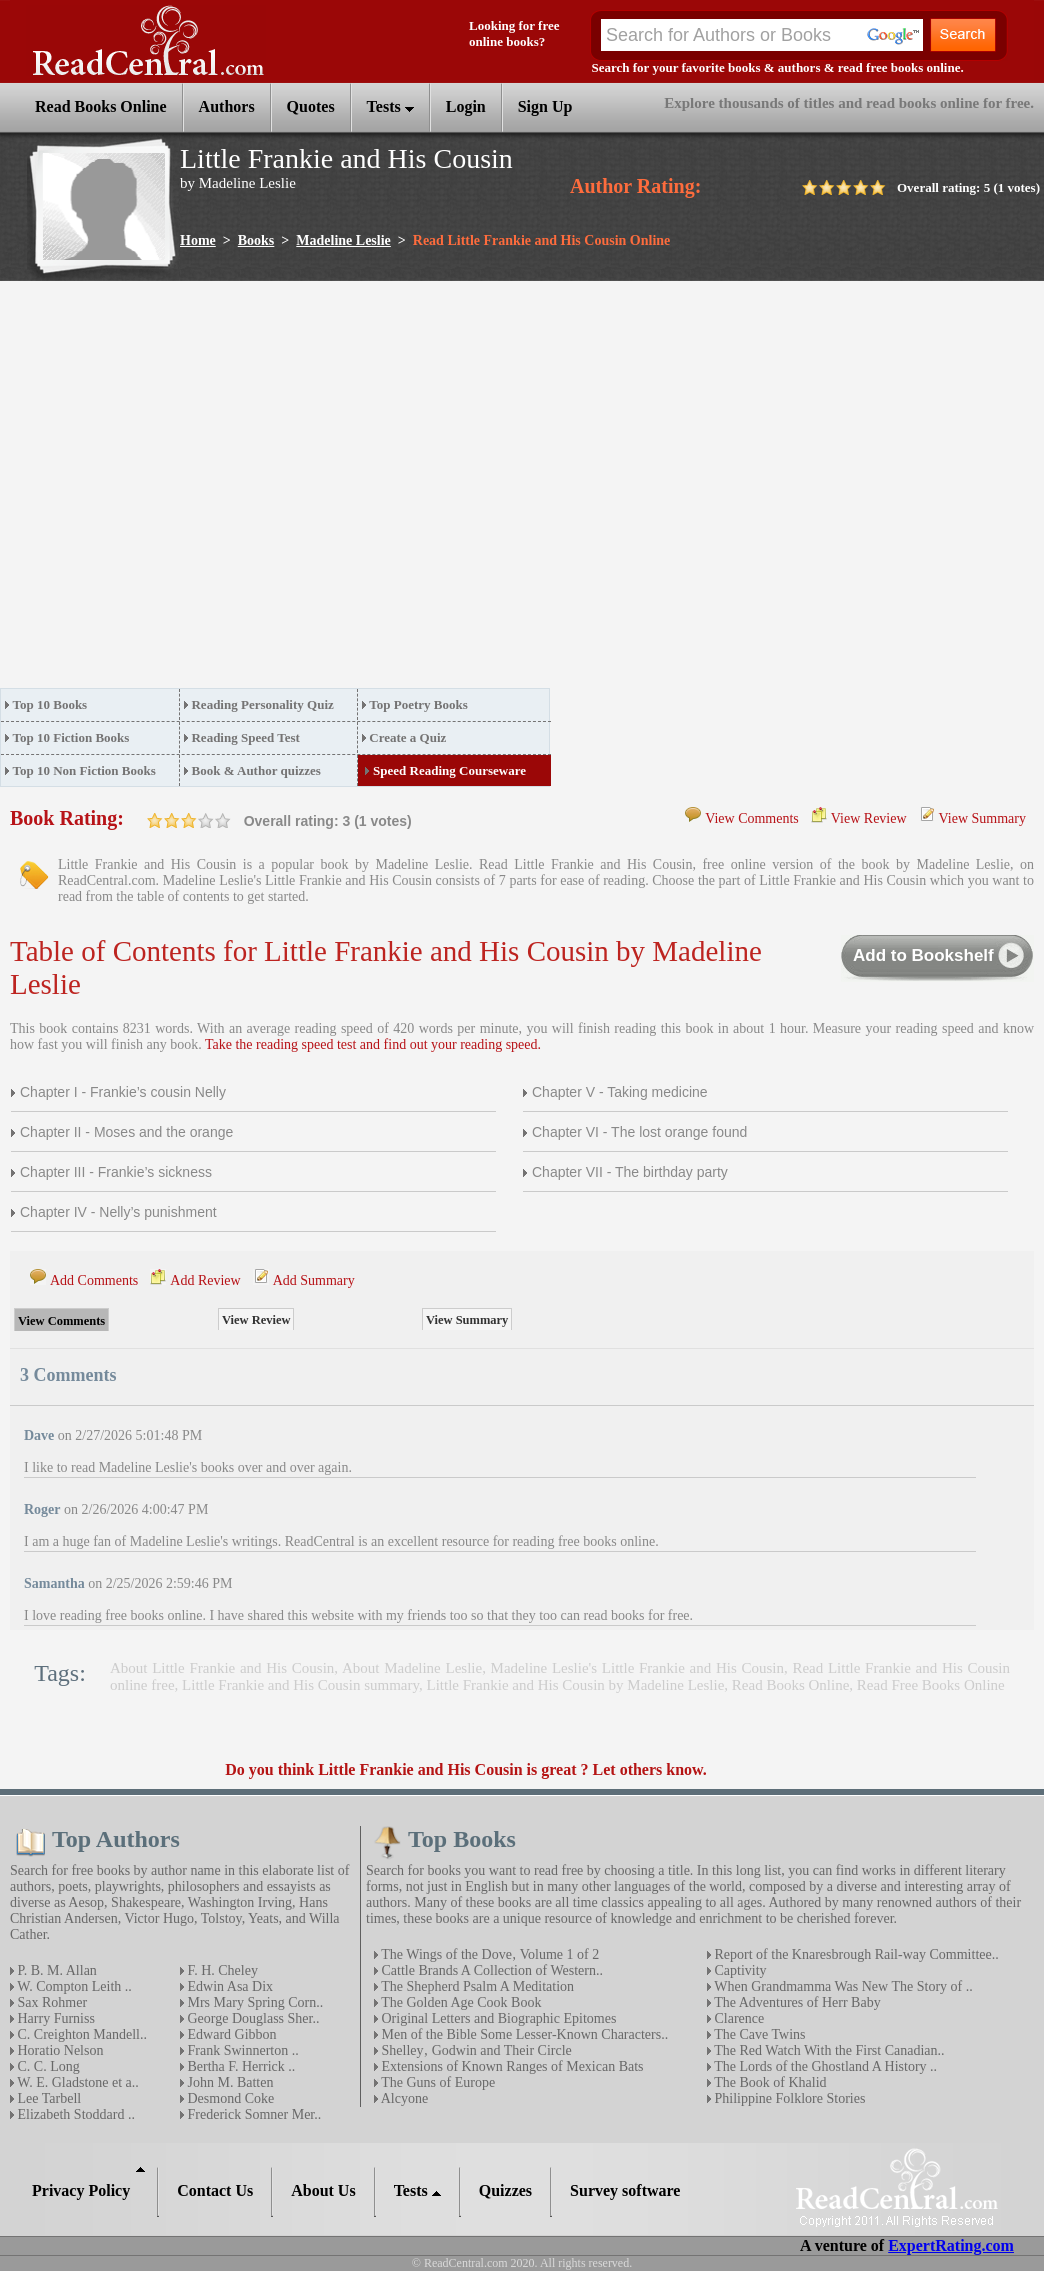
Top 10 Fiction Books (71, 737)
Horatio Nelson (58, 2050)
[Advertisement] (187, 490)
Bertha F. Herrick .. (239, 2066)
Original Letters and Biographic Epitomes (497, 2018)
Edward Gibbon (230, 2034)
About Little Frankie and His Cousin (222, 1668)
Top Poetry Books (418, 704)
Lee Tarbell (47, 2098)
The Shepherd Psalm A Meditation (476, 1986)
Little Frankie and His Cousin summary (300, 1685)
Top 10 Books (50, 704)
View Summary (982, 818)
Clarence (737, 2018)
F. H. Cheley (221, 1970)
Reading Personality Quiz (262, 704)
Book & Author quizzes (255, 770)
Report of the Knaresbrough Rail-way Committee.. (855, 1954)
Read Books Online (791, 1685)
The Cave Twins (758, 2034)
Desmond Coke (229, 2098)
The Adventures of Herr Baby (796, 2002)
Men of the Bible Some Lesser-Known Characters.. (523, 2034)
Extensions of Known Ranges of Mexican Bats (511, 2066)
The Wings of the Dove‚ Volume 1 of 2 (488, 1954)
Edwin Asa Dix (228, 1986)
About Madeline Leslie (412, 1668)
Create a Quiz (407, 737)
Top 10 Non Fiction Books (84, 770)
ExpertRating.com (951, 2245)
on (155, 820)
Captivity (739, 1970)
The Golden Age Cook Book (459, 2002)
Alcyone (403, 2098)
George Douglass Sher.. (251, 2018)
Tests (390, 106)
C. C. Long (47, 2066)
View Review (869, 818)
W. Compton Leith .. (73, 1986)
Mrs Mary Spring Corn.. (253, 2002)
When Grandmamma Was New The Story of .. (842, 1986)
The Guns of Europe (436, 2082)
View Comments (752, 818)
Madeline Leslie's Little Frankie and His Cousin (637, 1668)
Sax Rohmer (50, 2002)
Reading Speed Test (245, 737)
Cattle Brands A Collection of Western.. (490, 1970)
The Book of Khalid (769, 2082)
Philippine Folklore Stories (788, 2098)
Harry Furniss (54, 2018)
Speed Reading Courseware (449, 770)
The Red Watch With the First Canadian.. (828, 2050)
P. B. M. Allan (55, 1970)
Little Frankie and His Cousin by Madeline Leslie (575, 1685)
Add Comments (94, 1280)
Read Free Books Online (931, 1685)
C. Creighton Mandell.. (80, 2034)
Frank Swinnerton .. (241, 2050)
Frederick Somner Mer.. (252, 2114)
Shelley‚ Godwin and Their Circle (475, 2050)
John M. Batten (228, 2082)
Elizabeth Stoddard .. (74, 2114)
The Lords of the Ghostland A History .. (824, 2066)
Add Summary (314, 1280)
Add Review (205, 1280)
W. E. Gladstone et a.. (76, 2082)
